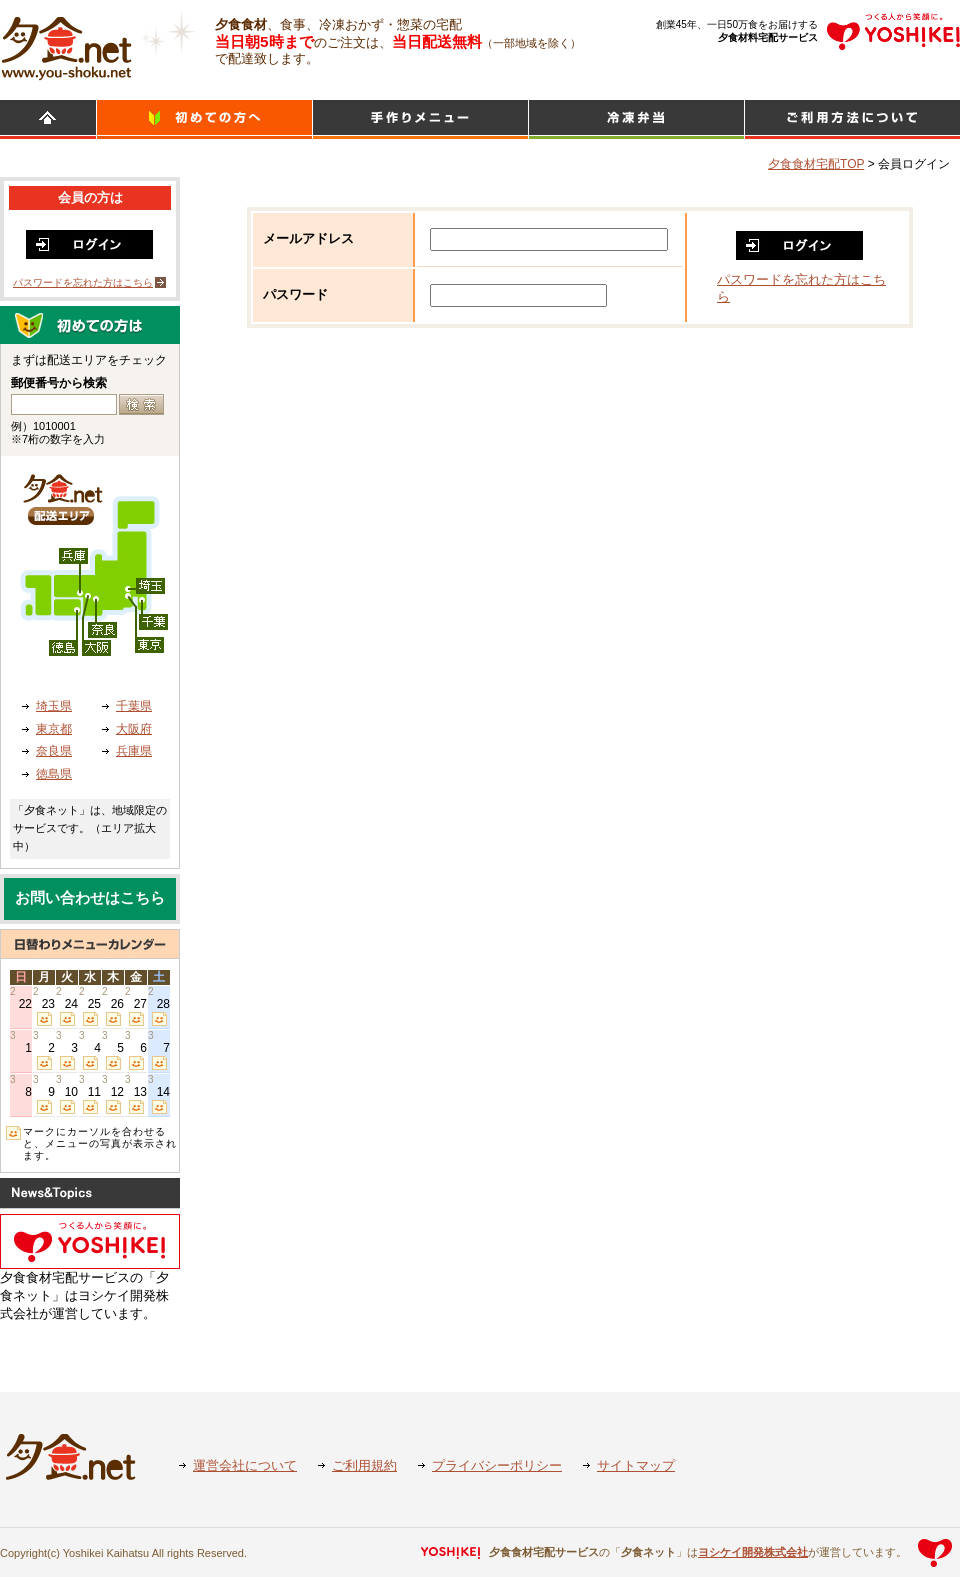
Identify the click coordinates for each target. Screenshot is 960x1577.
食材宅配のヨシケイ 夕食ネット (66, 45)
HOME (48, 119)
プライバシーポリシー (497, 1465)
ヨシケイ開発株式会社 (753, 1552)
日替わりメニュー (420, 119)
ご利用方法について (852, 119)
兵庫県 (134, 751)
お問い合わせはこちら (90, 898)
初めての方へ (204, 119)
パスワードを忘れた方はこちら (83, 282)
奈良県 (54, 751)
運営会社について (245, 1465)
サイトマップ (636, 1465)
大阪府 (134, 729)
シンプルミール (636, 119)
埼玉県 (54, 706)
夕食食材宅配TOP (816, 164)
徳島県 (54, 774)
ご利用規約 (364, 1465)
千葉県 (134, 706)
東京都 (54, 729)
